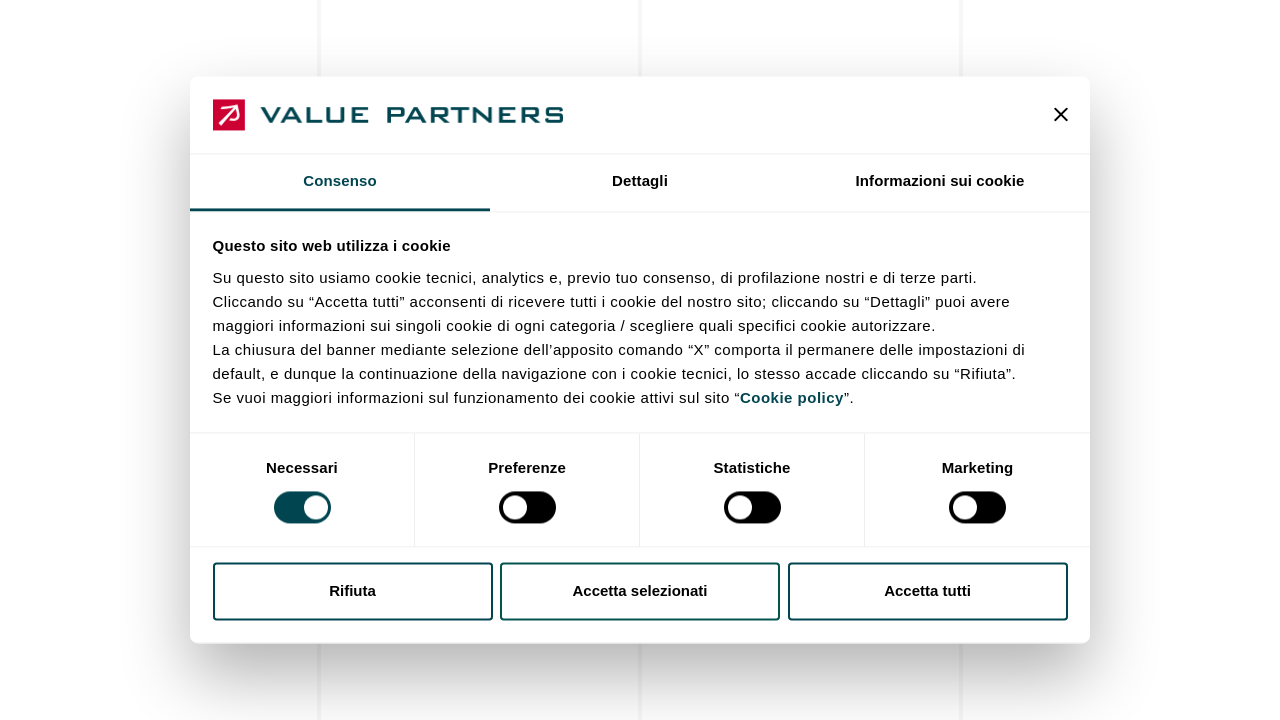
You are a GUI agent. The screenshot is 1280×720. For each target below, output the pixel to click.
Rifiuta (352, 590)
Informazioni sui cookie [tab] (940, 180)
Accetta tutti (927, 590)
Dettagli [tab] (640, 180)
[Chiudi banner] (1061, 115)
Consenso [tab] (339, 180)
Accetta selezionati (639, 590)
